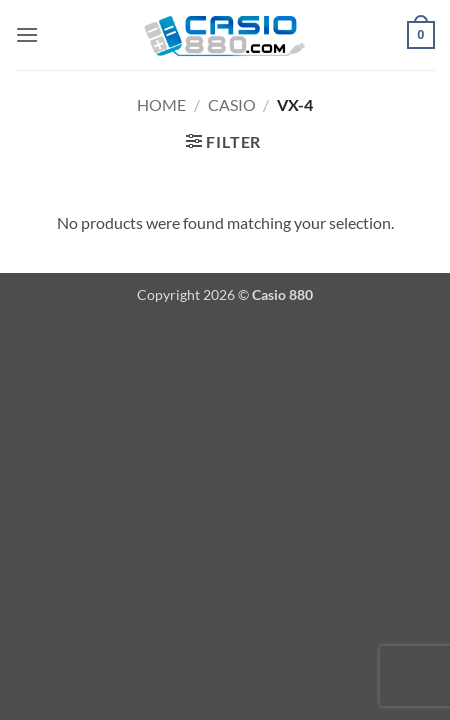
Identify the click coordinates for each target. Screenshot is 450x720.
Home (161, 104)
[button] (27, 34)
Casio (232, 104)
